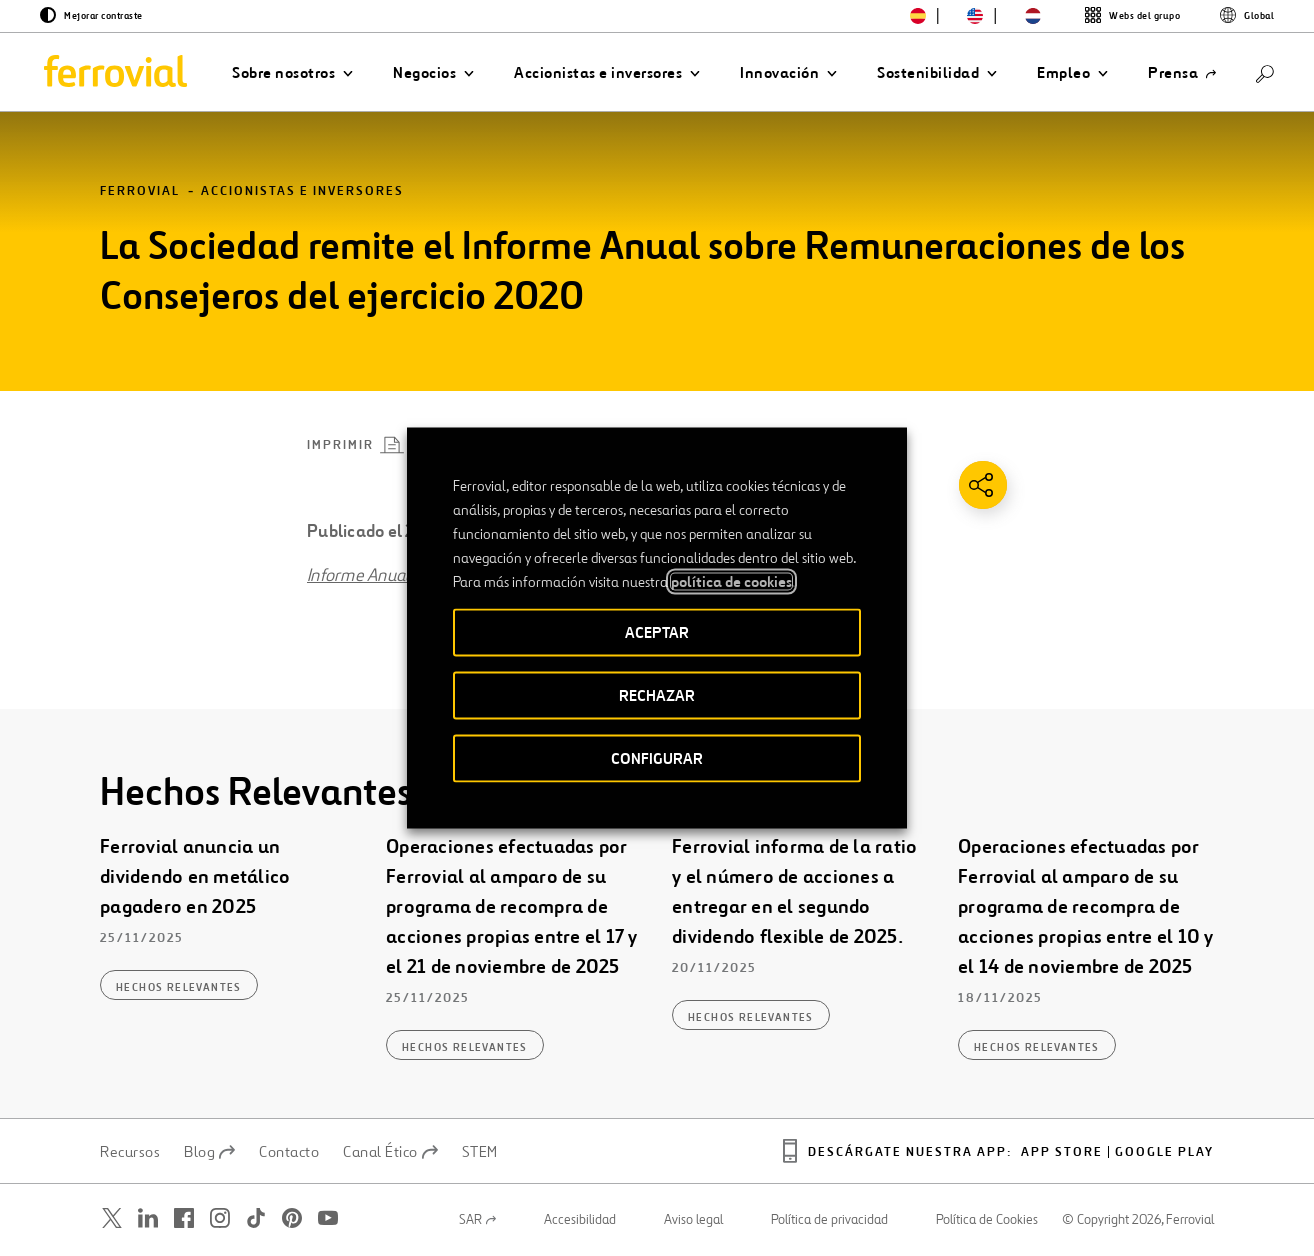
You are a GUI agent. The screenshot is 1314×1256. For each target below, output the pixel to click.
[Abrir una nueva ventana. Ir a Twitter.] (112, 1218)
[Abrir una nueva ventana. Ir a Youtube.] (328, 1218)
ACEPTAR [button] (657, 632)
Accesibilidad (580, 1220)
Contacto (289, 1152)
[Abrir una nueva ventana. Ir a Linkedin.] (148, 1218)
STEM (480, 1152)
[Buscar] (1265, 72)
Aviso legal (693, 1220)
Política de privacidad (829, 1220)
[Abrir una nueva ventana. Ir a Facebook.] (184, 1218)
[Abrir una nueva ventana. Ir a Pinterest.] (292, 1218)
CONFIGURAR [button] (657, 758)
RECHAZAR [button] (657, 695)
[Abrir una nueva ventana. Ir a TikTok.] (256, 1218)
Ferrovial (140, 191)
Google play (1164, 1152)
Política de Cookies (987, 1220)
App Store (1062, 1152)
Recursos (130, 1152)
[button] (292, 73)
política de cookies (731, 582)
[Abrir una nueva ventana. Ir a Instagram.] (220, 1218)
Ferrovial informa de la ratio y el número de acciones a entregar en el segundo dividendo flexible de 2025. (794, 892)
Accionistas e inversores (302, 191)
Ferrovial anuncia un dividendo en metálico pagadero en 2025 (195, 877)
